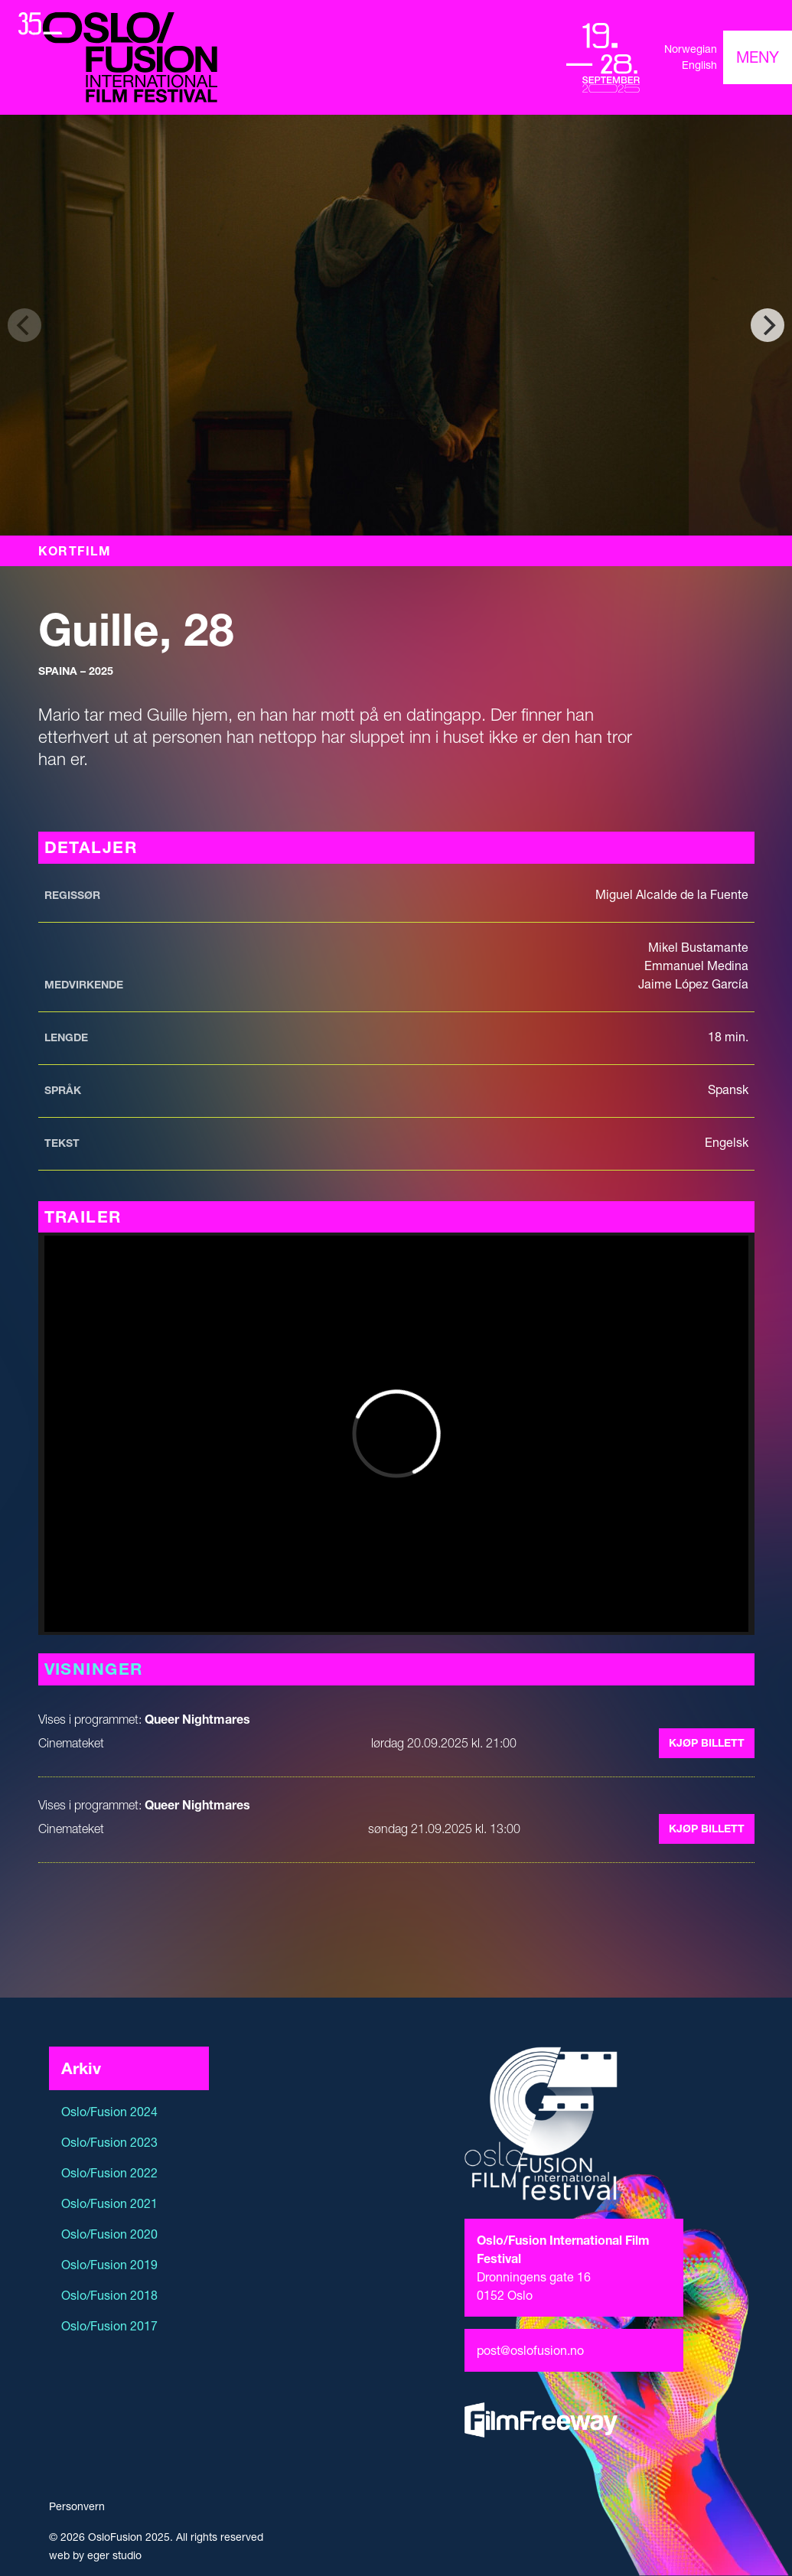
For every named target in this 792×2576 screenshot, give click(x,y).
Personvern (77, 2506)
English (699, 65)
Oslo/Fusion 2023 (109, 2142)
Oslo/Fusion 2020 (109, 2234)
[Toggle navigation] (757, 57)
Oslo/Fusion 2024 (109, 2111)
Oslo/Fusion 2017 (109, 2325)
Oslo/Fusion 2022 (109, 2172)
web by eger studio (95, 2555)
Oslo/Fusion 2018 (109, 2295)
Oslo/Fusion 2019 (109, 2264)
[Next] (767, 325)
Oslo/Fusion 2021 (109, 2203)
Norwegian (690, 49)
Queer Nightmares (197, 1719)
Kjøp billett (707, 1743)
